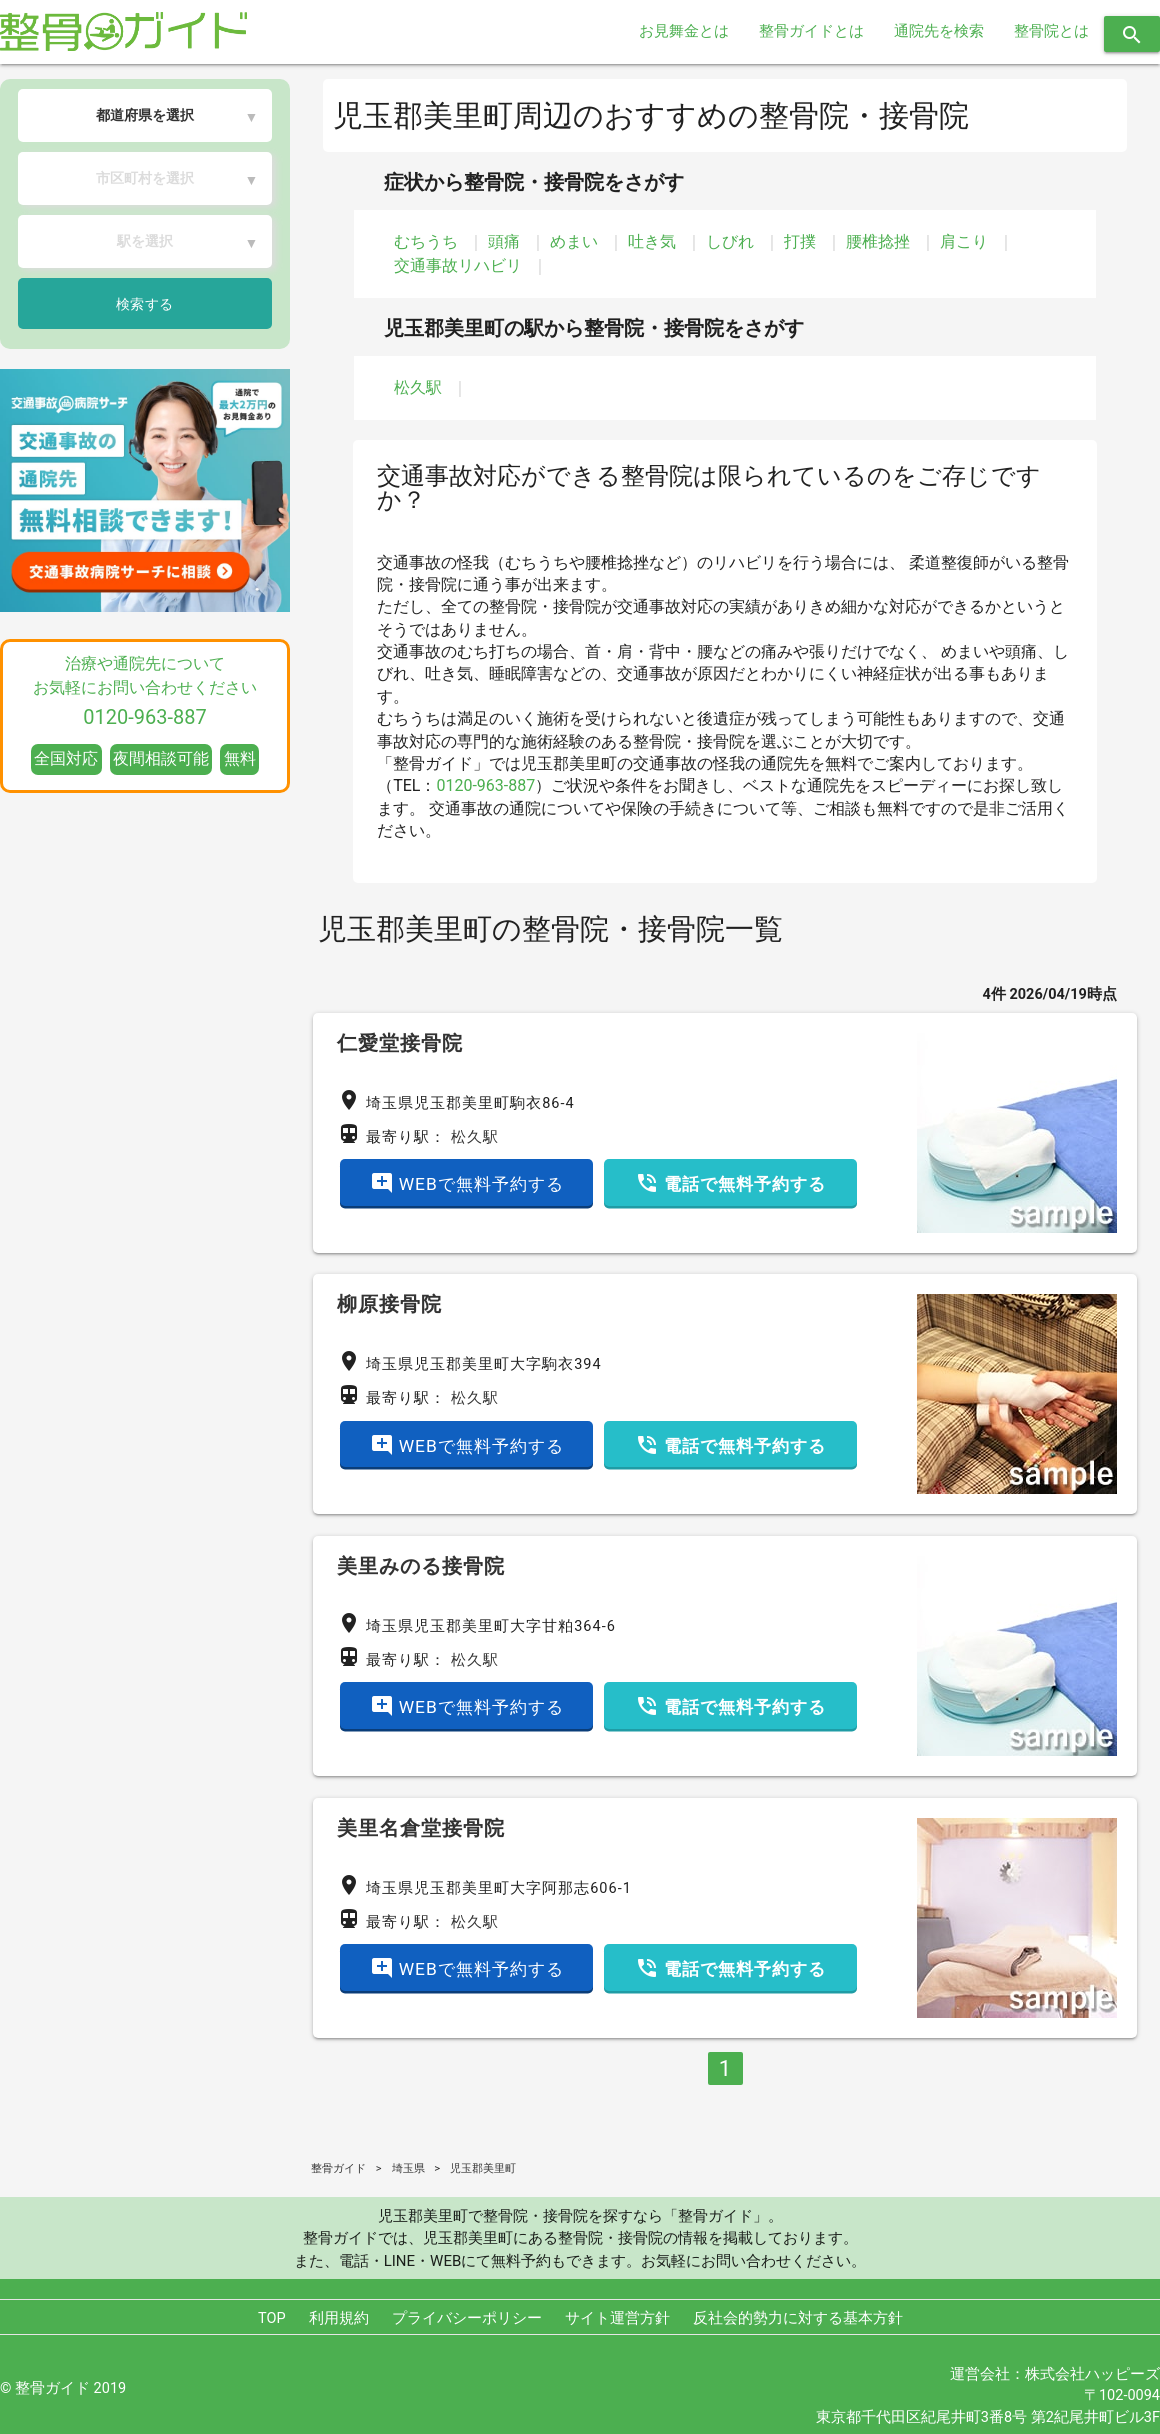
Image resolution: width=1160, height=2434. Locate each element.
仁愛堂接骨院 (400, 1043)
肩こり (964, 241)
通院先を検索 (939, 31)
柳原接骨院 (389, 1304)
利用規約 (339, 2318)
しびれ (730, 241)
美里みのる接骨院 (421, 1566)
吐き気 (652, 241)
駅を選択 (145, 241)
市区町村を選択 (145, 178)
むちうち (426, 241)
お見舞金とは (684, 31)
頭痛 (504, 241)
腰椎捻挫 (878, 241)
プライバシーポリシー (467, 2318)
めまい (574, 241)
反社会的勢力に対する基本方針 (798, 2318)
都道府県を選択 (145, 115)
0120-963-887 (485, 785)
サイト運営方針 (617, 2318)
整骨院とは (1051, 31)
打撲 (800, 241)
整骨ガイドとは (811, 31)
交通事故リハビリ (458, 265)
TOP (272, 2318)
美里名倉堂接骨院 (421, 1828)
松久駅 (418, 387)
